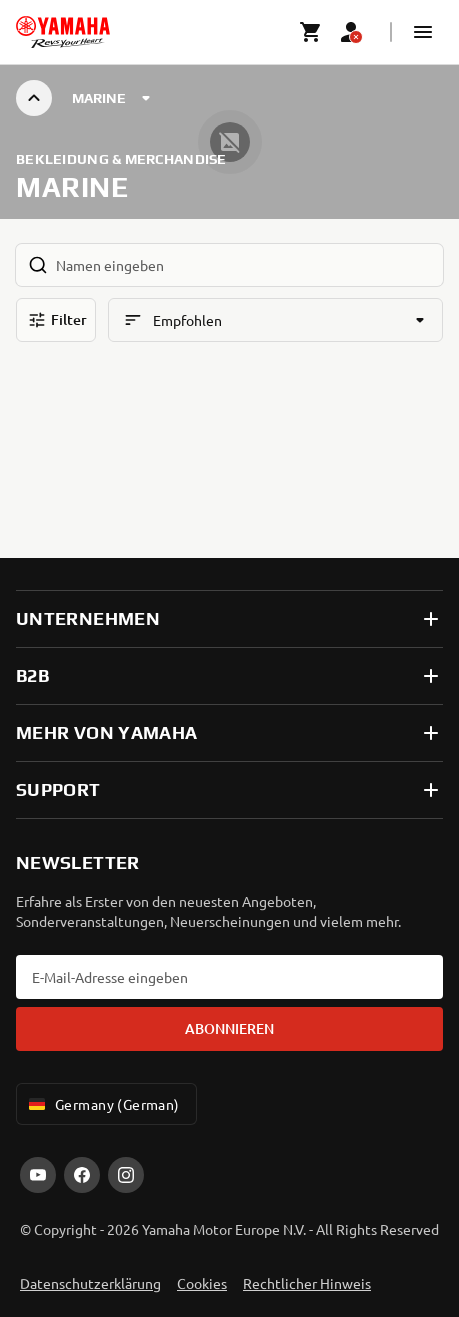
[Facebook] (82, 1175)
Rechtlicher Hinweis (307, 1283)
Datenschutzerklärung (90, 1283)
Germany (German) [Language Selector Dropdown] (102, 1104)
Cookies (202, 1283)
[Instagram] (126, 1175)
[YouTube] (38, 1175)
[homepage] (63, 32)
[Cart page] (311, 32)
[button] (423, 32)
